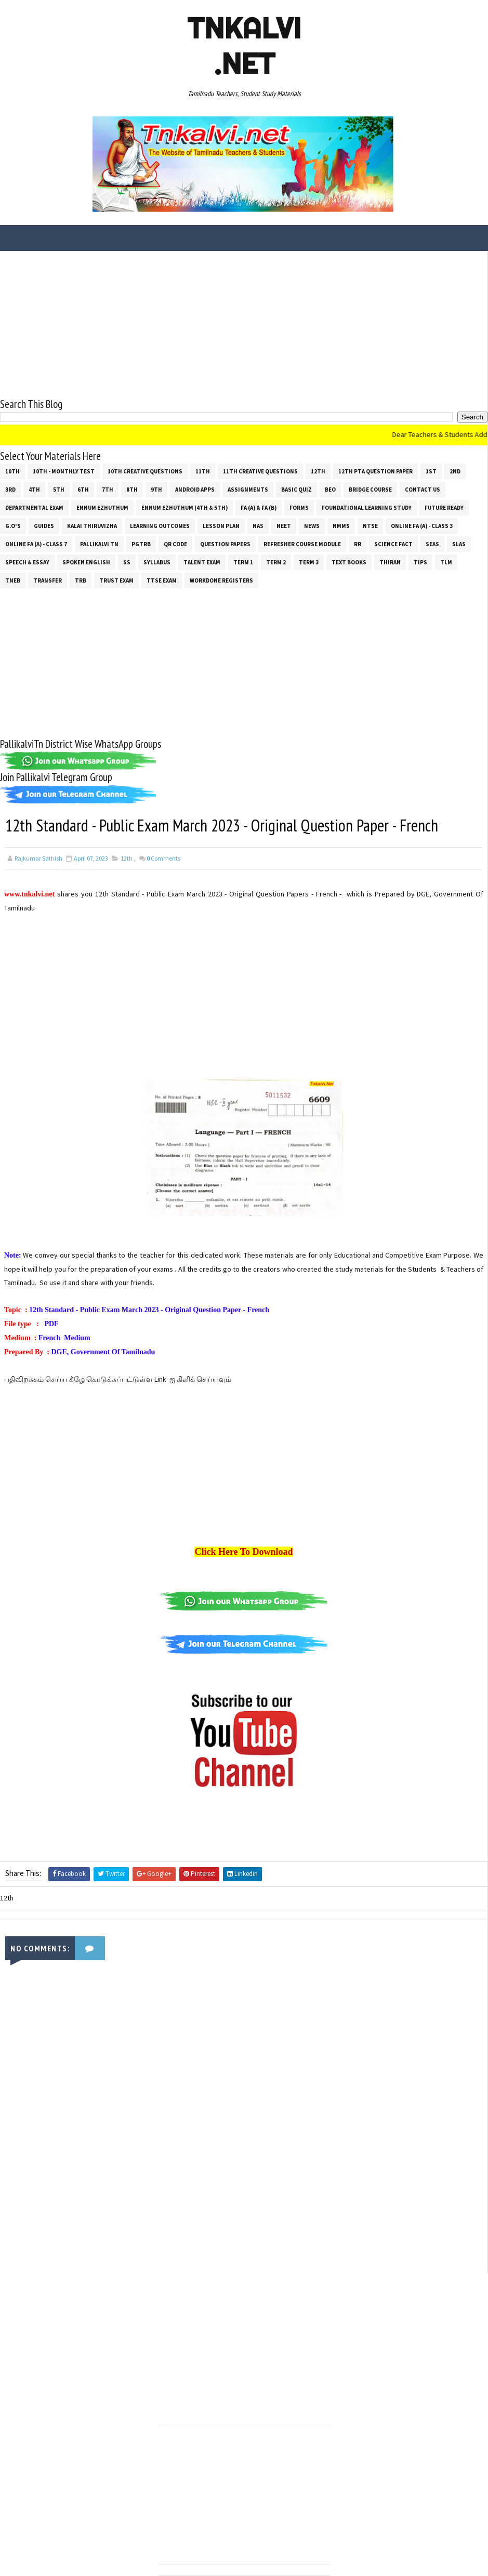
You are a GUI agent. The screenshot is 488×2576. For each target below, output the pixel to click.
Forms (299, 507)
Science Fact (393, 544)
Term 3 (309, 562)
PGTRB (141, 544)
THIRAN (390, 562)
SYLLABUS (156, 562)
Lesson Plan (221, 526)
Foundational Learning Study (367, 507)
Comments (163, 858)
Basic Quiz (296, 489)
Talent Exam (201, 562)
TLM (446, 562)
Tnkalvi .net (244, 45)
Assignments (248, 489)
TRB (80, 580)
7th (107, 489)
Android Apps (195, 489)
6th (83, 489)
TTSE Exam (162, 580)
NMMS (341, 526)
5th (58, 489)
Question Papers (225, 544)
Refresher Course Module (302, 544)
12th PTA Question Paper (375, 471)
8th (132, 489)
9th (156, 489)
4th (34, 489)
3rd (10, 489)
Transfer (47, 580)
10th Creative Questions (145, 471)
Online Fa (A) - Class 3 (422, 526)
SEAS (432, 544)
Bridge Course (370, 489)
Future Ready (444, 507)
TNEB (12, 580)
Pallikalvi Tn (99, 544)
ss (126, 562)
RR (357, 544)
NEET (283, 526)
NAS (258, 526)
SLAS (459, 544)
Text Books (349, 562)
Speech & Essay (27, 562)
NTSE (370, 526)
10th (12, 471)
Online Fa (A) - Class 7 (36, 544)
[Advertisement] (243, 324)
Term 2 (276, 562)
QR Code (175, 544)
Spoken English (86, 562)
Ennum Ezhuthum (102, 507)
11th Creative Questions (260, 471)
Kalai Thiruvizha (92, 526)
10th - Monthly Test (64, 471)
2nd (455, 471)
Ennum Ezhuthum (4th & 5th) (184, 507)
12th (318, 471)
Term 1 (243, 562)
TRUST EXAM (116, 580)
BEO (330, 489)
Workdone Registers (221, 580)
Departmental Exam (34, 507)
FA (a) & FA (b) (258, 507)
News (312, 526)
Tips (420, 562)
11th (202, 471)
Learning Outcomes (160, 526)
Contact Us (422, 489)
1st (431, 471)
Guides (44, 526)
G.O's (13, 526)
